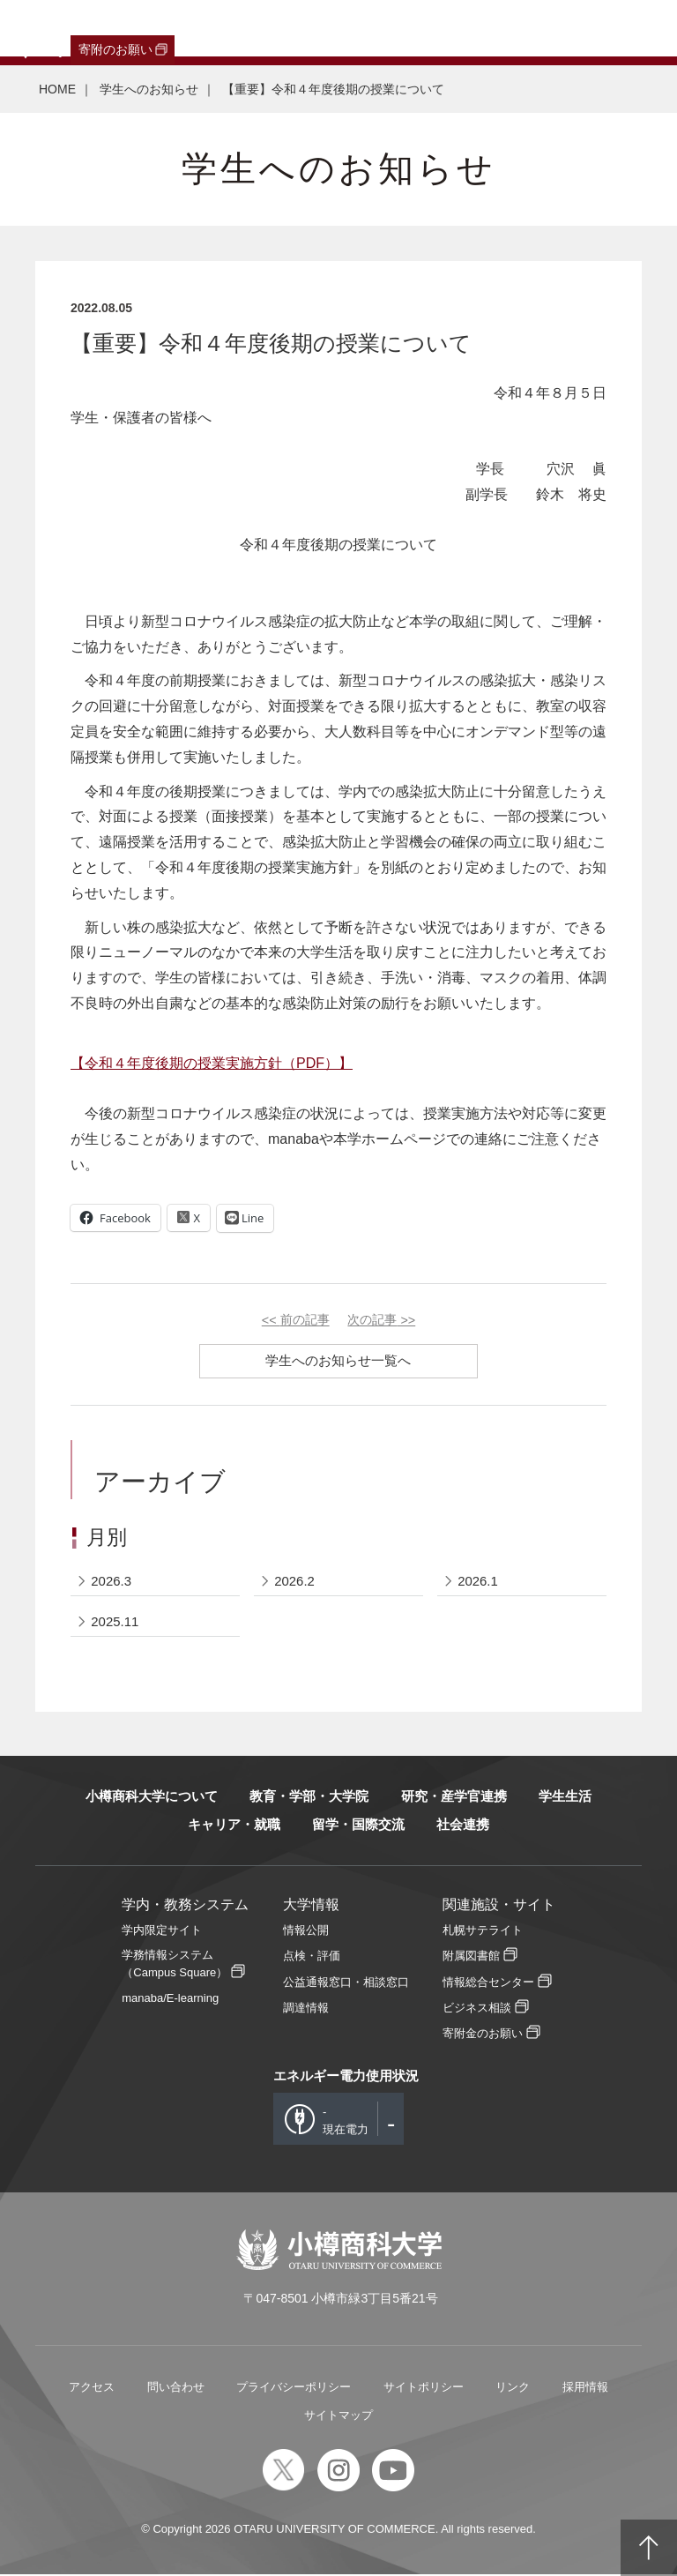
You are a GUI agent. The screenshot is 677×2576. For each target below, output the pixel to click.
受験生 (39, 28)
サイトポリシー (423, 2388)
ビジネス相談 (477, 2008)
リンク (512, 2388)
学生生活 (565, 1797)
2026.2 (294, 1581)
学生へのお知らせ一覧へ (339, 1360)
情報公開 (306, 1931)
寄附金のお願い (483, 2034)
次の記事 (381, 1320)
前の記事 (296, 1320)
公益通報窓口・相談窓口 (346, 1983)
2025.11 (115, 1622)
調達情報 (306, 2008)
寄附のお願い (115, 49)
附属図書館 (471, 1957)
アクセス (92, 2388)
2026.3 (112, 1581)
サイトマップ (338, 2416)
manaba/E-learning (170, 1998)
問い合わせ (176, 2388)
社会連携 (462, 1825)
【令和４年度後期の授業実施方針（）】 (212, 1063)
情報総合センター (488, 1983)
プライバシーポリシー (293, 2388)
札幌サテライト (483, 1931)
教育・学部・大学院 (308, 1797)
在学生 (286, 28)
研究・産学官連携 (454, 1797)
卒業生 (106, 28)
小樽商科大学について (152, 1797)
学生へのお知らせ (149, 89)
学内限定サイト (162, 1931)
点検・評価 (311, 1957)
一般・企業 (170, 28)
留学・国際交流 (358, 1825)
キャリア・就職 (234, 1825)
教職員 (338, 28)
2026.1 (478, 1581)
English (391, 28)
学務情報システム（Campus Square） (174, 1965)
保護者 (234, 28)
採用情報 (585, 2388)
